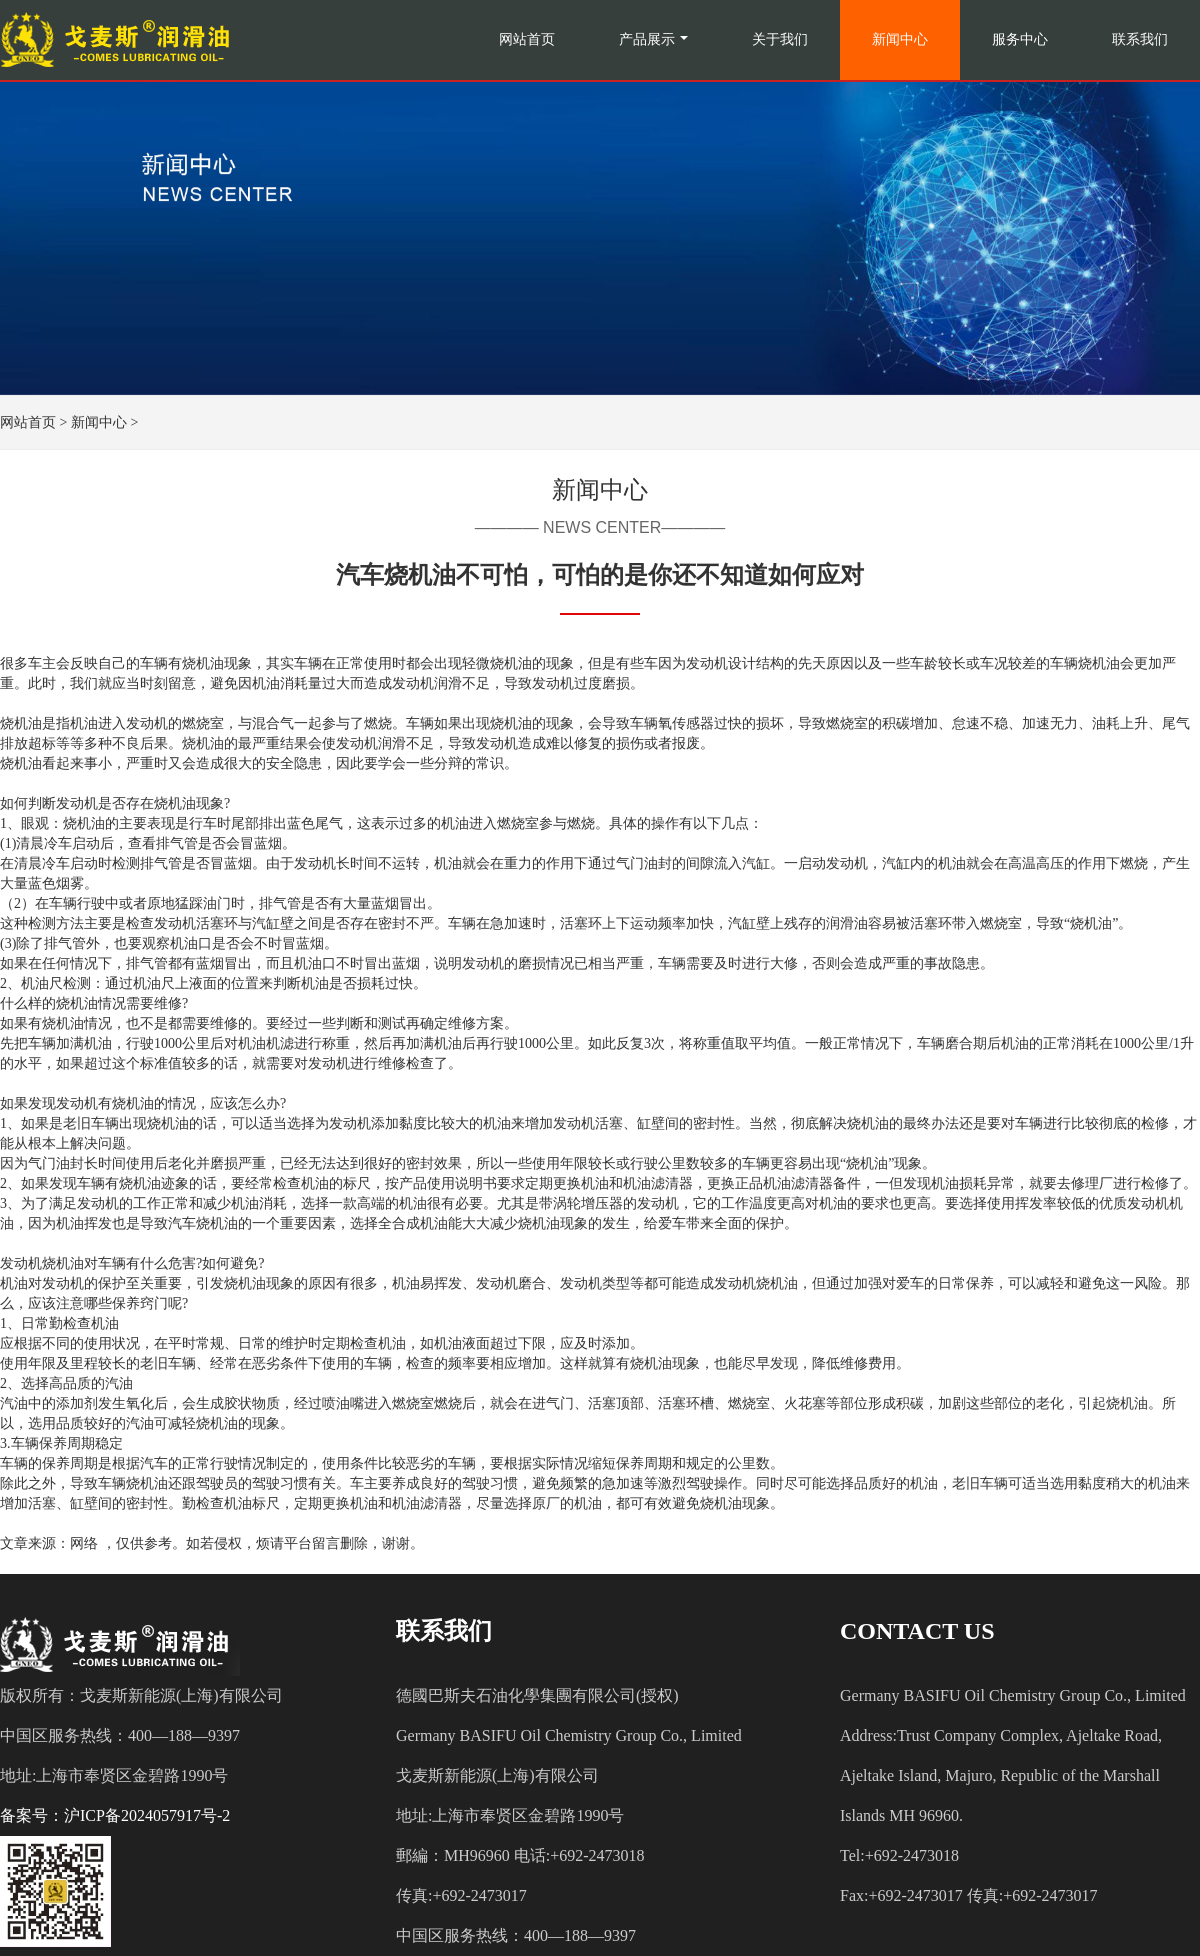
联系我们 (1140, 39)
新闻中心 (900, 39)
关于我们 (780, 39)
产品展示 (647, 39)
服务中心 (1020, 39)
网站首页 (527, 39)
